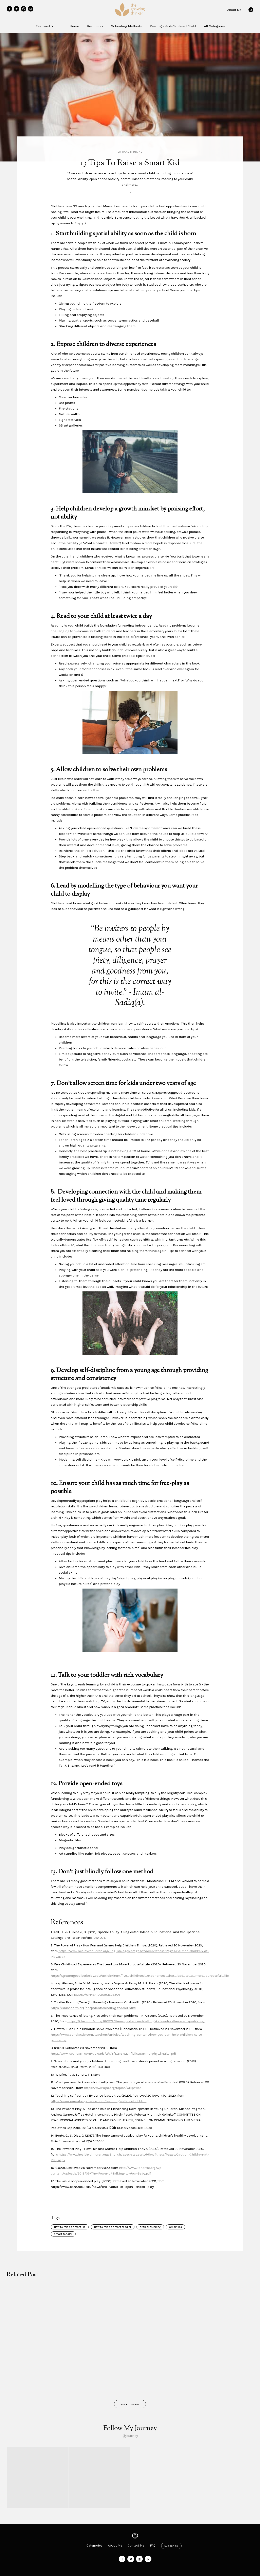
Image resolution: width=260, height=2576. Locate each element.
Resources (95, 26)
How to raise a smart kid (70, 2227)
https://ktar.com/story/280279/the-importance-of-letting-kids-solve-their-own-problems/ (136, 2021)
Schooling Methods (126, 26)
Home (74, 26)
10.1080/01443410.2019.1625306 (96, 1994)
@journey (130, 2435)
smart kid (175, 2227)
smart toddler (63, 2234)
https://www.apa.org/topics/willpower (112, 2088)
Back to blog (130, 2404)
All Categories (214, 26)
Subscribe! (171, 2546)
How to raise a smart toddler (112, 2227)
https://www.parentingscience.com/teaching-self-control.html (98, 2101)
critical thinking (150, 2227)
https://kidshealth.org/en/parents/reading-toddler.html (93, 2008)
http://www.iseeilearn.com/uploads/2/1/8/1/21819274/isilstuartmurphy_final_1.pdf (113, 2053)
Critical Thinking (130, 151)
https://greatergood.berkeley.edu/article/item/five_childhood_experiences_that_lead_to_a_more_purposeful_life (140, 1975)
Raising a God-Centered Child (173, 26)
